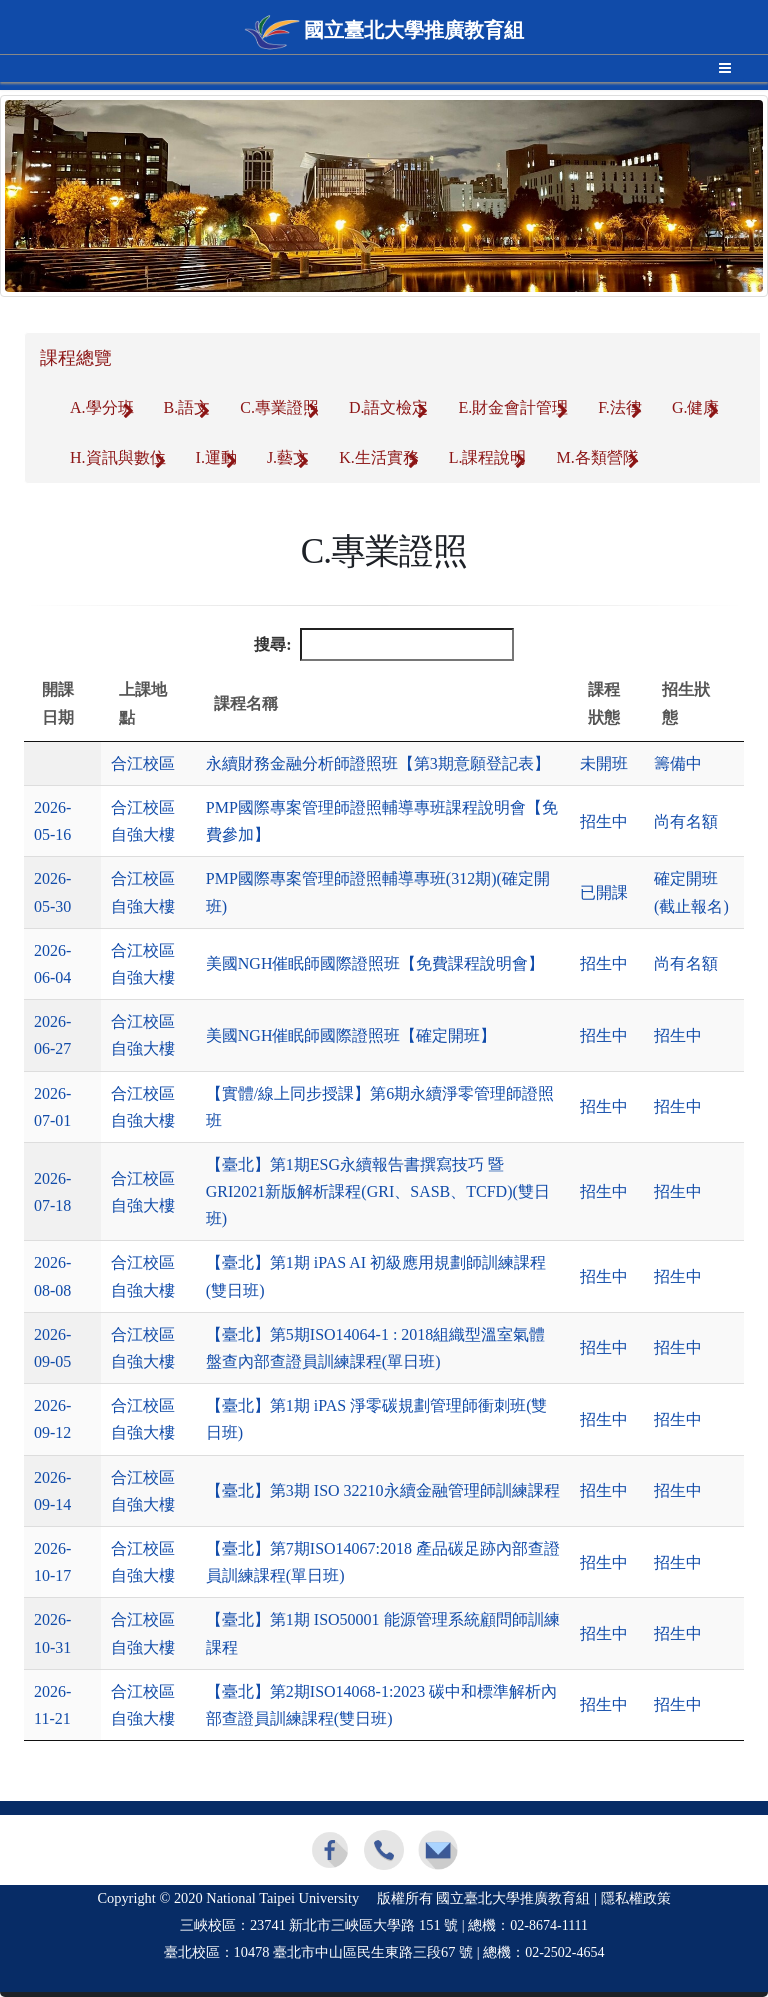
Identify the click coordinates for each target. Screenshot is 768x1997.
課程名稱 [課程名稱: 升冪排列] (246, 703)
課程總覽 (76, 358)
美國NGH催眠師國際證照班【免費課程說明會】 (375, 963)
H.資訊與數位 (118, 457)
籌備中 (678, 763)
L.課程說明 (488, 457)
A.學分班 (102, 407)
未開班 (604, 763)
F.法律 (620, 407)
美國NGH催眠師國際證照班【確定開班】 (351, 1035)
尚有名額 (686, 821)
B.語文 (187, 407)
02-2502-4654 (564, 1952)
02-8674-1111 (549, 1925)
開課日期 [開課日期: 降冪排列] (58, 703)
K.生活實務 (379, 457)
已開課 (604, 892)
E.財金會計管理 (513, 407)
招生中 (604, 821)
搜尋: (383, 644)
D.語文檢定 (389, 407)
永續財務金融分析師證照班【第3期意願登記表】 (378, 763)
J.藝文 (288, 457)
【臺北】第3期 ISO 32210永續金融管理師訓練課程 (383, 1490)
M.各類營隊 (597, 457)
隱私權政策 (636, 1898)
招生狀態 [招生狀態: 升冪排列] (686, 703)
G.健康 (696, 407)
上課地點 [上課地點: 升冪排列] (143, 703)
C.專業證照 (279, 407)
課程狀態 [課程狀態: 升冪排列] (604, 703)
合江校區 (143, 763)
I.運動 (216, 457)
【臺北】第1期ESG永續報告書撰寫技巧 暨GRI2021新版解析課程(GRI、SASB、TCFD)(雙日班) (378, 1191)
